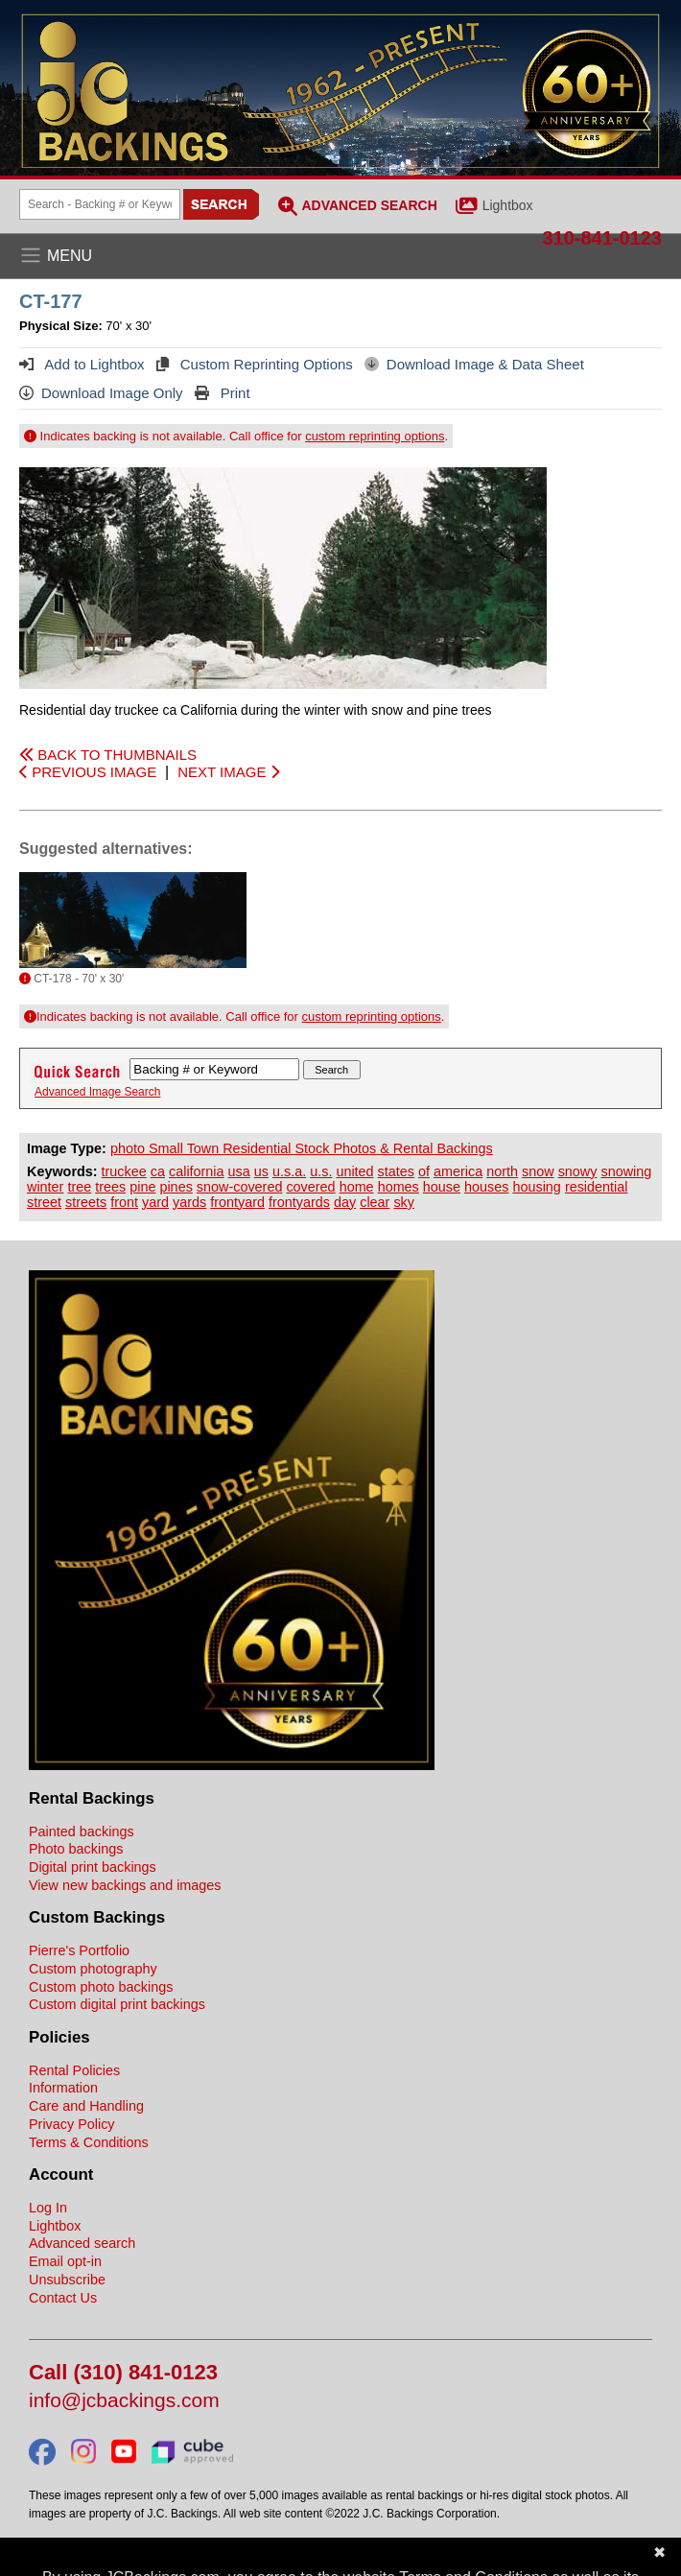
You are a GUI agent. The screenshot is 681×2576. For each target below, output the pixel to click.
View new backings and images (125, 1885)
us (261, 1171)
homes (398, 1186)
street (44, 1202)
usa (239, 1171)
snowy (578, 1171)
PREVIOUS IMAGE (87, 772)
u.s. (321, 1171)
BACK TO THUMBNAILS (108, 754)
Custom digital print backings (117, 2004)
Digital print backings (92, 1867)
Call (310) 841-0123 (123, 2373)
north (502, 1171)
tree (79, 1186)
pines (175, 1186)
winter (45, 1186)
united (354, 1171)
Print (222, 393)
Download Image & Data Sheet (474, 364)
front (124, 1202)
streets (85, 1202)
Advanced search (82, 2243)
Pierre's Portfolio (79, 1950)
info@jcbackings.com (124, 2401)
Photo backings (76, 1848)
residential (596, 1186)
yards (189, 1202)
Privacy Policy (72, 2124)
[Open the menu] (340, 256)
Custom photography (93, 1968)
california (196, 1171)
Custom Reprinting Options (254, 364)
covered (310, 1186)
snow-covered (240, 1186)
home (357, 1186)
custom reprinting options (374, 436)
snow (538, 1171)
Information (63, 2087)
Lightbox (507, 205)
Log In (48, 2207)
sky (403, 1202)
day (345, 1202)
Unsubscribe (67, 2279)
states (396, 1171)
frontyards (299, 1202)
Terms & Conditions (89, 2142)
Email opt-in (65, 2261)
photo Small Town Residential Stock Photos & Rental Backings (301, 1148)
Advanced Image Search (97, 1092)
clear (374, 1202)
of (424, 1171)
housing (536, 1186)
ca (158, 1171)
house (441, 1186)
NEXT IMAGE (227, 772)
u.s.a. (289, 1171)
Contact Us (63, 2297)
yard (155, 1202)
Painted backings (81, 1831)
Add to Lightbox (82, 364)
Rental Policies (74, 2070)
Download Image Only (101, 393)
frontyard (237, 1202)
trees (110, 1186)
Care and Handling (86, 2106)
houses (486, 1186)
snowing (625, 1171)
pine (142, 1186)
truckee (124, 1171)
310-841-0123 (602, 237)
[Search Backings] (99, 204)
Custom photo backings (101, 1987)
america (458, 1171)
